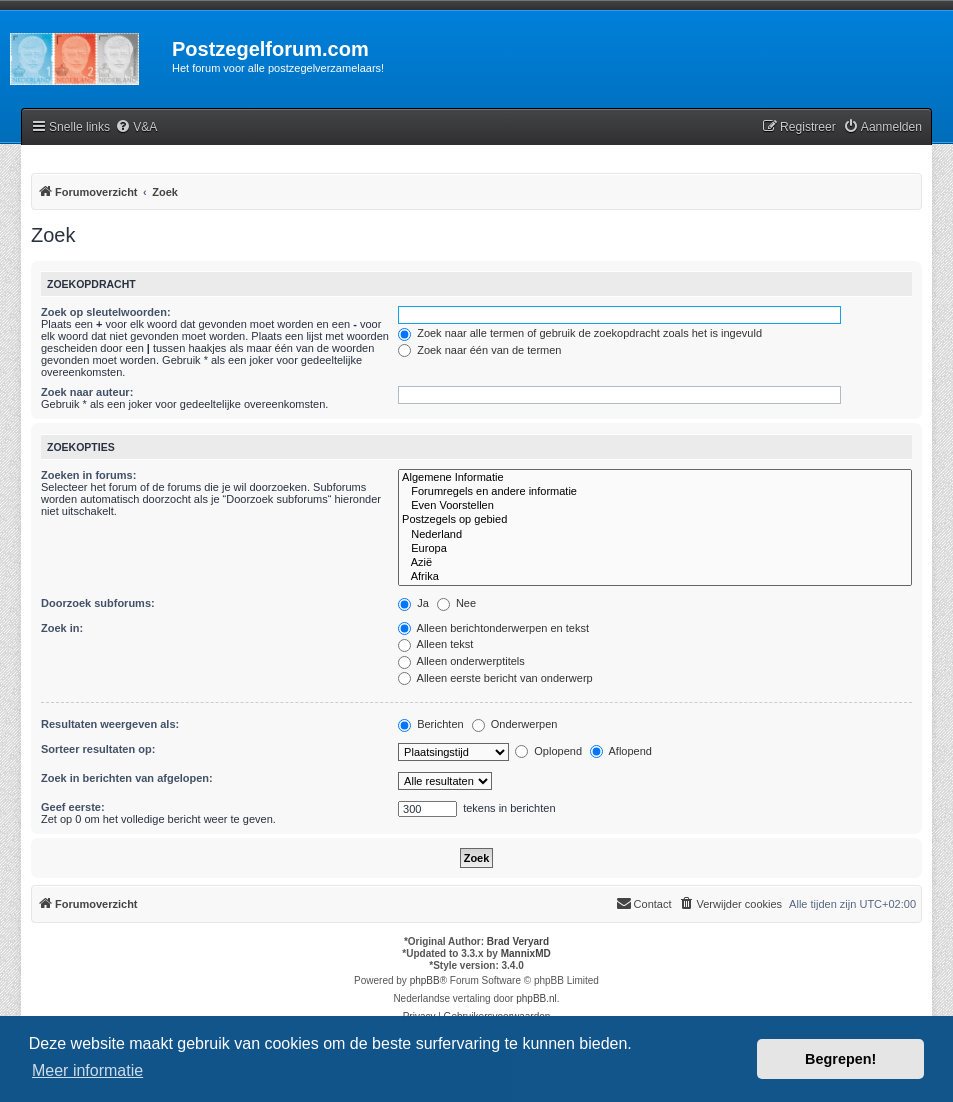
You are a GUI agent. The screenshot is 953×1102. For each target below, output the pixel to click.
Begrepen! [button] (840, 1059)
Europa (655, 549)
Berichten (431, 724)
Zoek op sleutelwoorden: (106, 312)
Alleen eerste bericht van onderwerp (495, 678)
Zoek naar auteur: (87, 392)
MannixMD (526, 953)
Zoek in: (62, 628)
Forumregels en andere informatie (655, 492)
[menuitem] (136, 127)
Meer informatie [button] (87, 1070)
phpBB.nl (536, 998)
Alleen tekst (435, 644)
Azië (655, 563)
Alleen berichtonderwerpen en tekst (493, 628)
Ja (413, 603)
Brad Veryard (518, 941)
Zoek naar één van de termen (479, 350)
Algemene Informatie (655, 478)
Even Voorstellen (655, 506)
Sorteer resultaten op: (98, 749)
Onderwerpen (515, 724)
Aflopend (621, 751)
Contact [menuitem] (644, 903)
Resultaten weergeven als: (110, 724)
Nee (456, 603)
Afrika (655, 577)
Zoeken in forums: (88, 475)
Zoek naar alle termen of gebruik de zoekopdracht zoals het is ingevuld (580, 333)
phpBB (425, 980)
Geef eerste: (73, 807)
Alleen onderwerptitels (461, 661)
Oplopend (548, 751)
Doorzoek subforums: (98, 603)
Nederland (655, 535)
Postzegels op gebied (655, 520)
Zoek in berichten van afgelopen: (127, 778)
